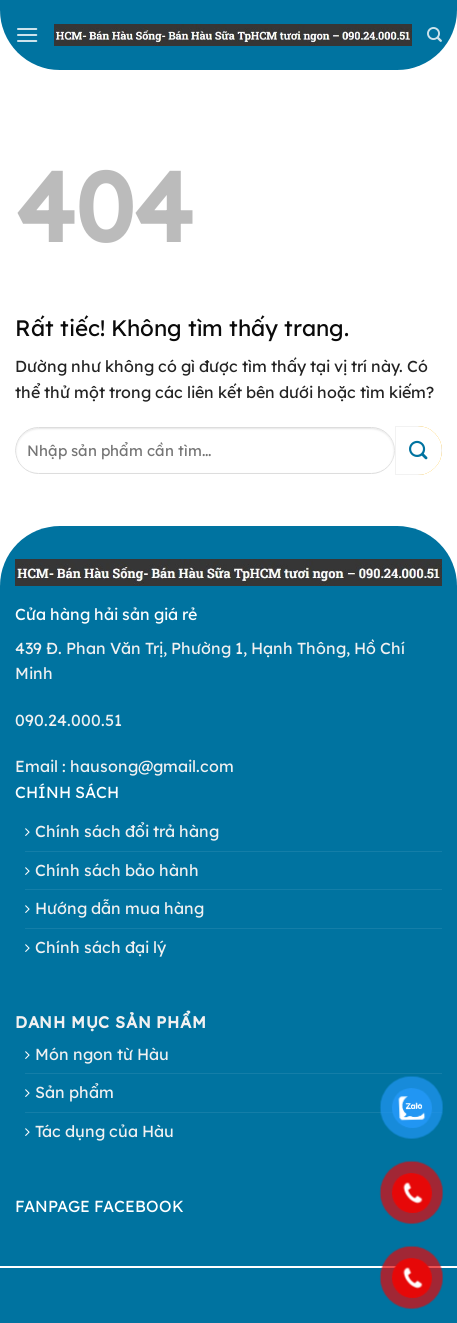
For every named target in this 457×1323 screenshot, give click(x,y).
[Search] (434, 35)
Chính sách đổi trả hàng (127, 831)
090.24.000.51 (68, 720)
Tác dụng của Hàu (104, 1131)
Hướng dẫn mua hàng (119, 908)
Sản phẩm (74, 1092)
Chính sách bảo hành (117, 870)
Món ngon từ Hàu (102, 1054)
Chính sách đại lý (100, 947)
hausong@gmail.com (152, 766)
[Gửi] (418, 450)
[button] (27, 34)
